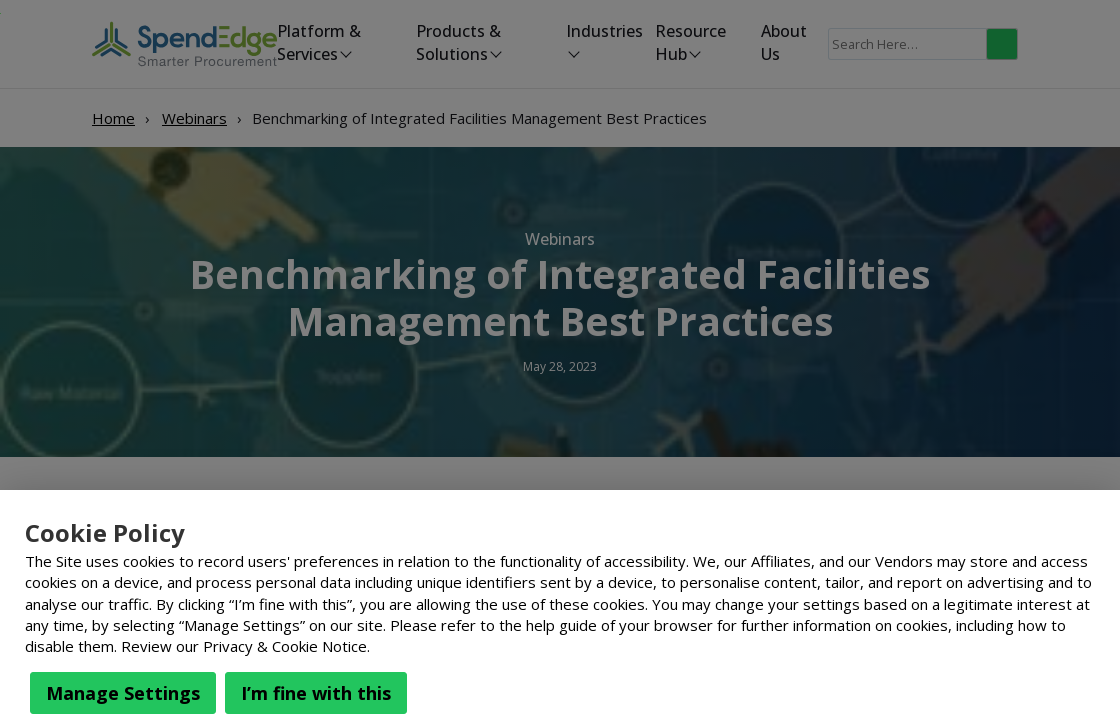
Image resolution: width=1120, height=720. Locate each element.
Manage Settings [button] (123, 693)
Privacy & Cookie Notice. (286, 646)
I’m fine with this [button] (316, 693)
